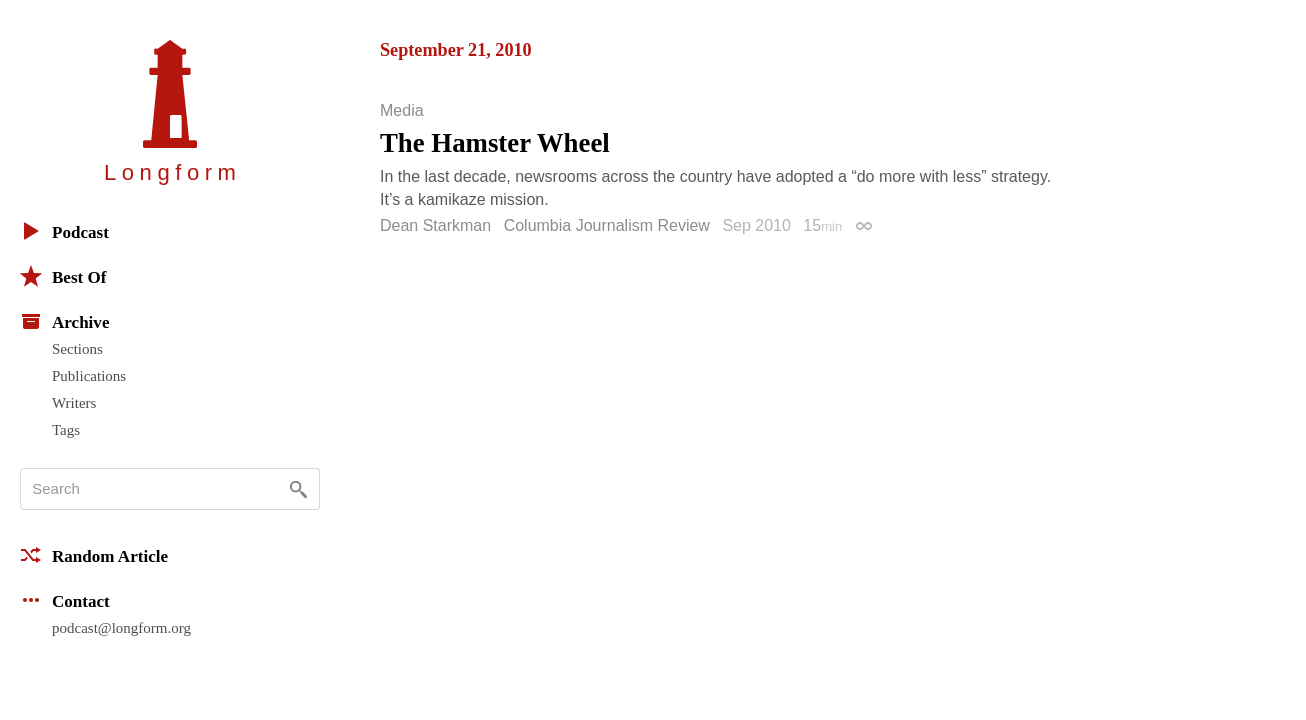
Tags (66, 430)
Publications (89, 376)
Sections (77, 349)
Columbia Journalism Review (607, 225)
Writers (74, 403)
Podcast (64, 231)
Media (402, 111)
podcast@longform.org (121, 628)
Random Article (94, 555)
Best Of (63, 276)
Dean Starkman (435, 225)
